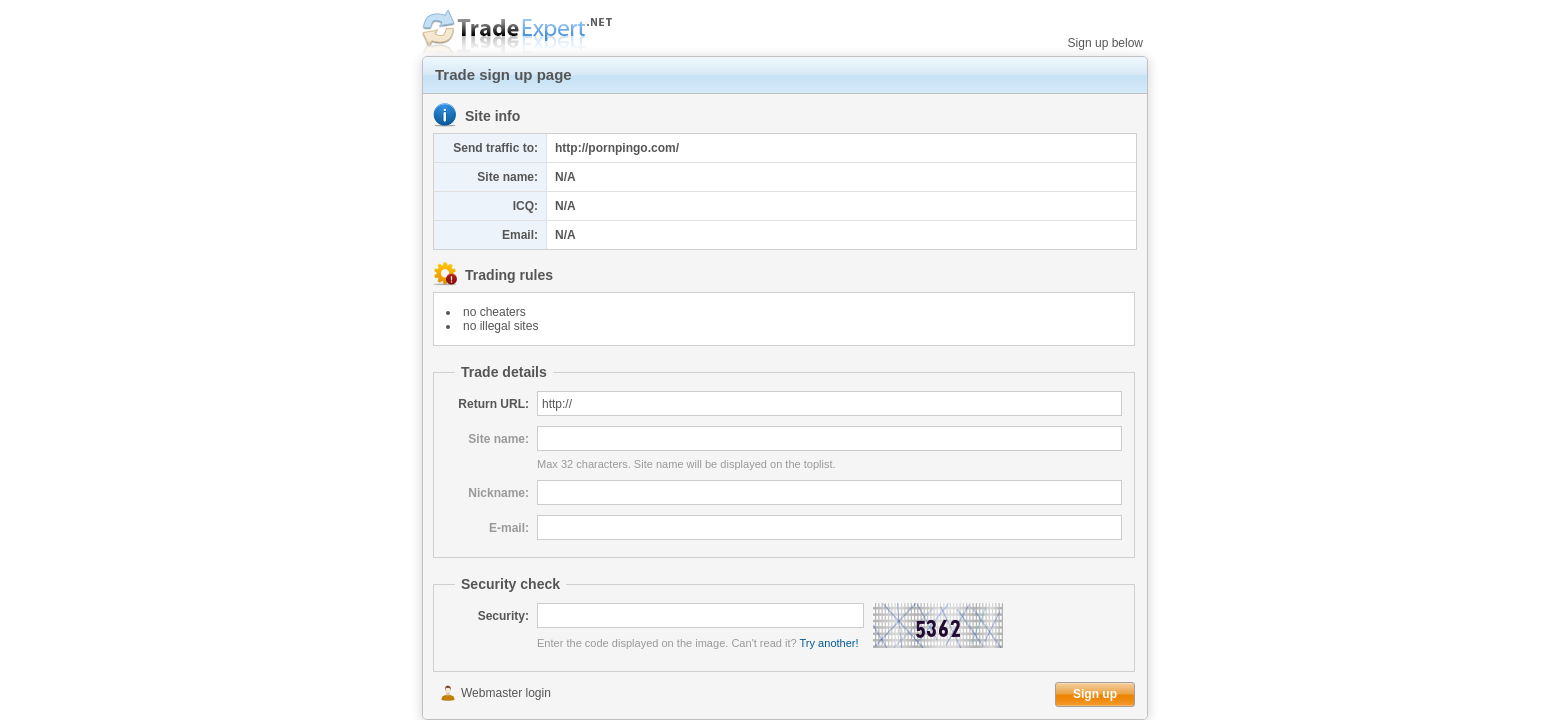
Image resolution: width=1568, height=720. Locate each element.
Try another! (829, 643)
